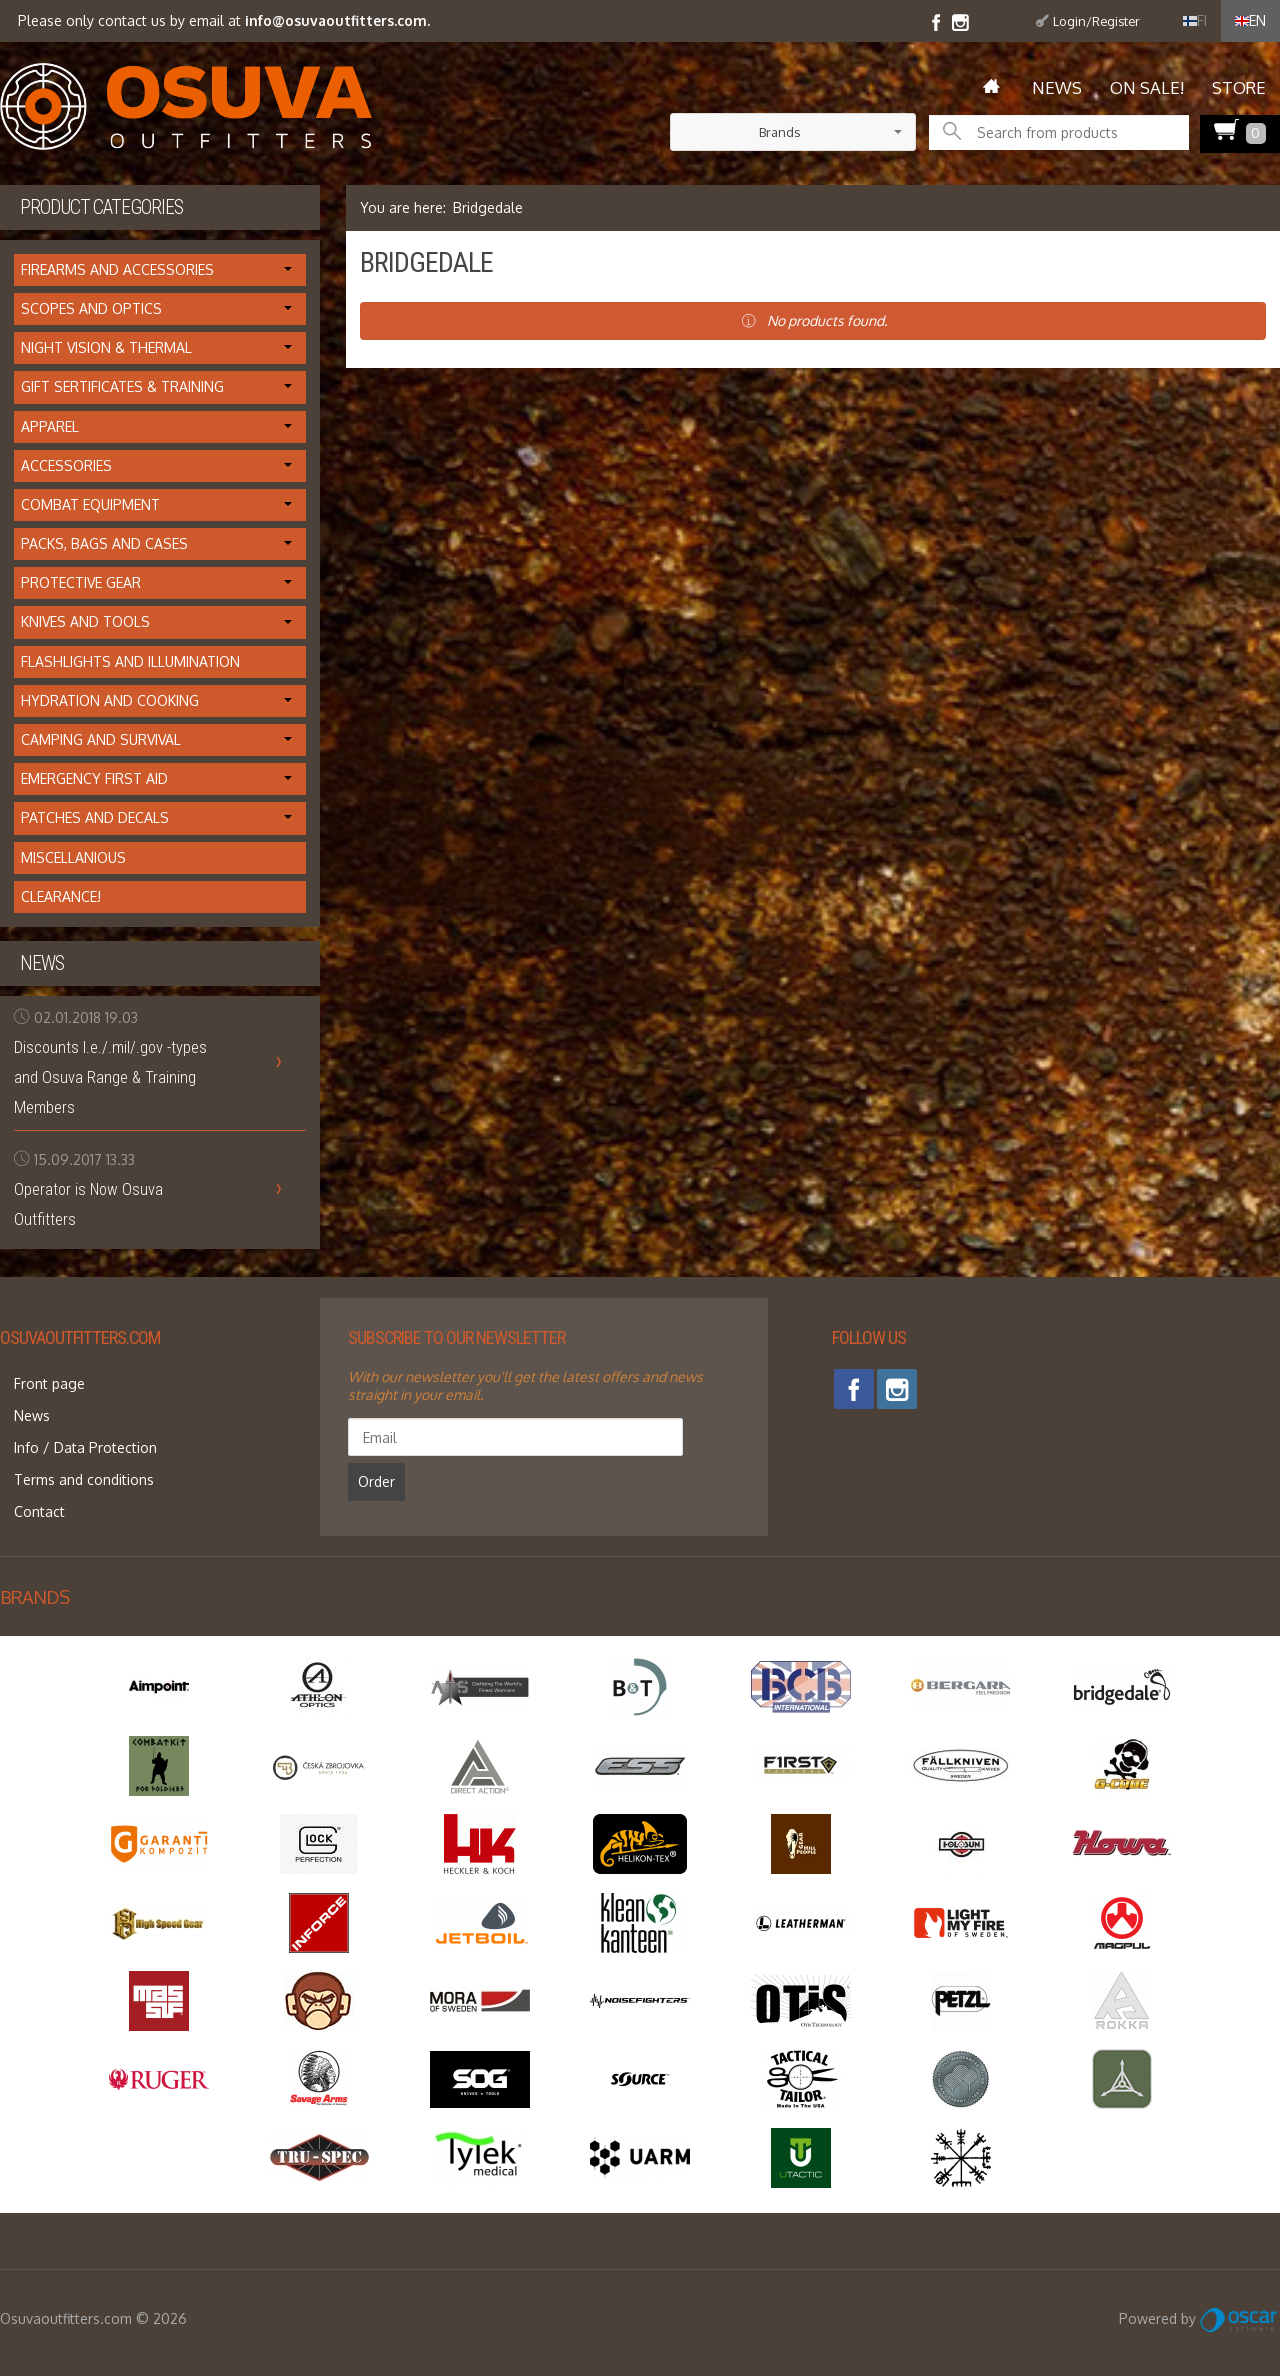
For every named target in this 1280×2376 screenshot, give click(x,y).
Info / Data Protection (71, 1426)
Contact (25, 1474)
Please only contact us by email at (222, 20)
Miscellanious (73, 857)
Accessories (66, 465)
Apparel (50, 426)
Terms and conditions (70, 1450)
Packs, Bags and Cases (104, 543)
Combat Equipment (90, 504)
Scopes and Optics (91, 308)
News (1057, 87)
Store (1239, 87)
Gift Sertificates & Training (122, 386)
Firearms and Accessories (117, 269)
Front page (35, 1378)
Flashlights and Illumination (130, 661)
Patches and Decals (95, 817)
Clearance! (61, 896)
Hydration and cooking (110, 700)
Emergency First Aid (94, 778)
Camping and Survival (101, 739)
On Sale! (1147, 87)
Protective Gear (81, 582)
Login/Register (1096, 21)
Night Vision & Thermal (106, 347)
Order (580, 1436)
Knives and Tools (85, 621)
